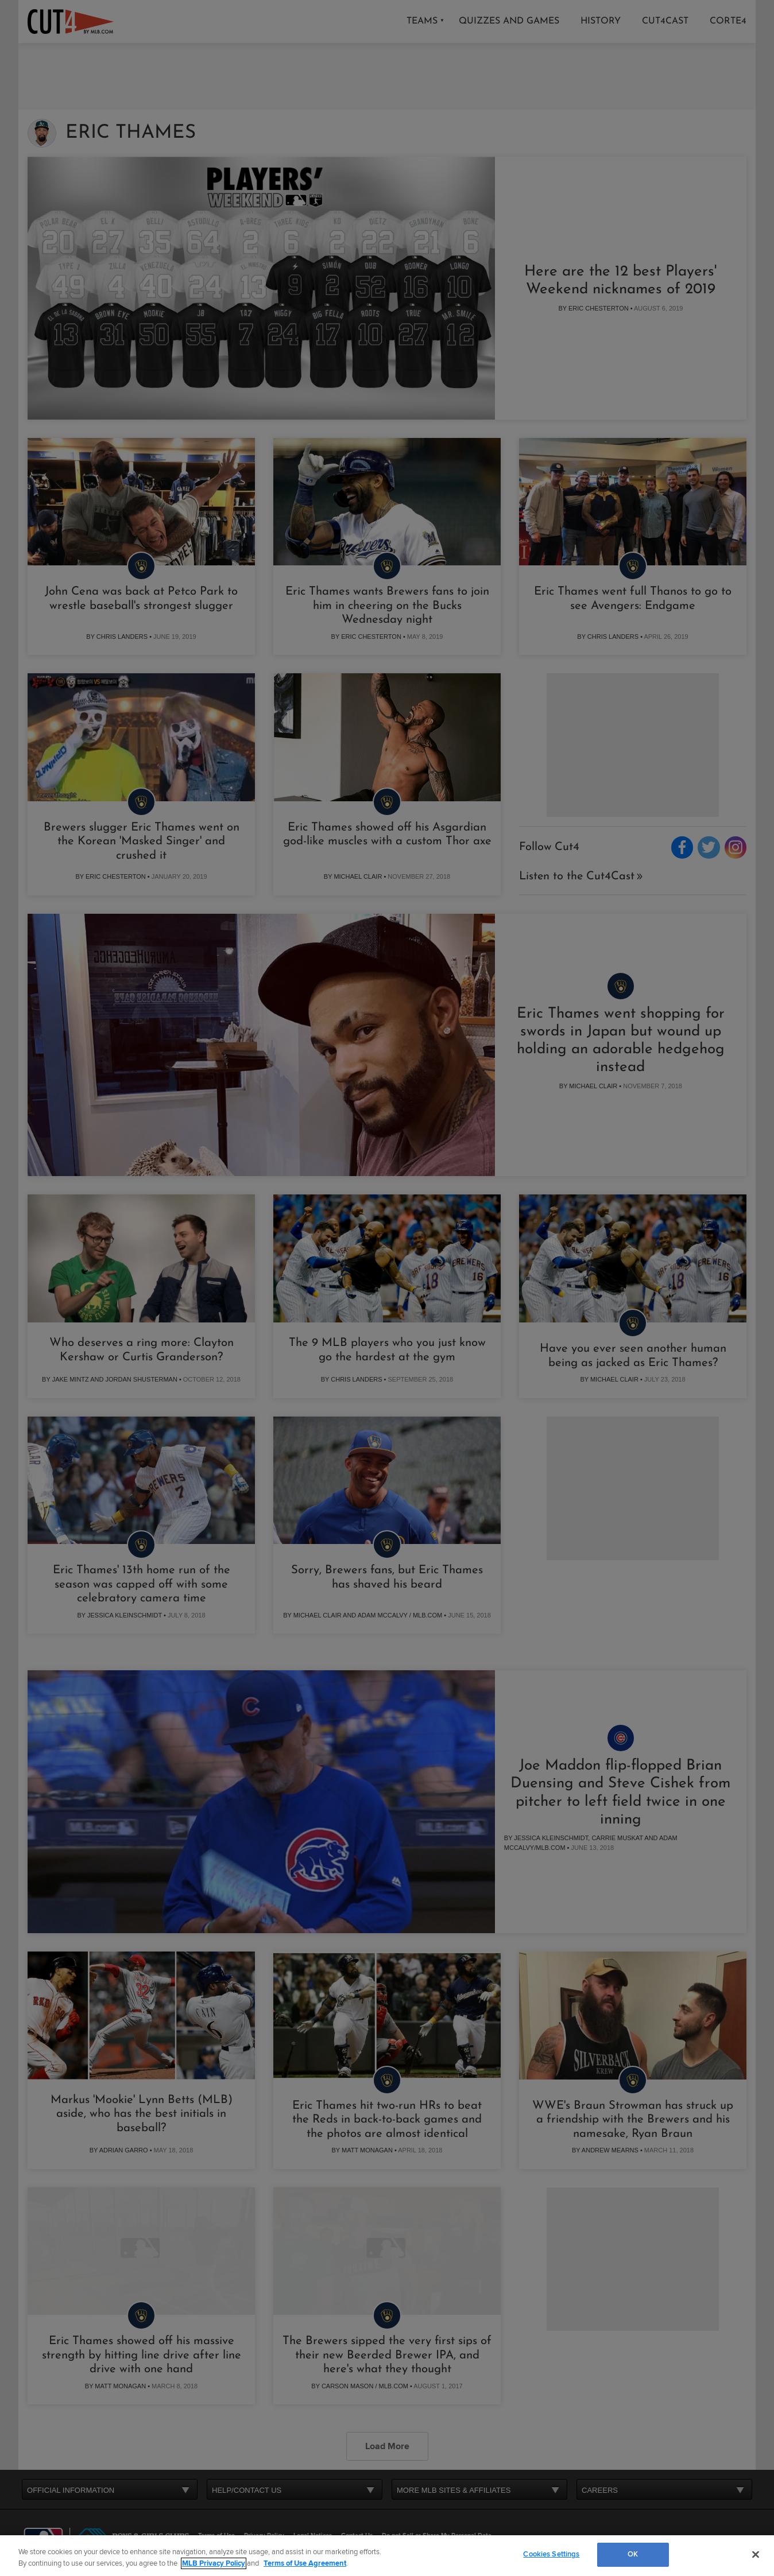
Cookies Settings (551, 2554)
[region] (387, 2555)
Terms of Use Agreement (305, 2563)
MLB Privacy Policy (213, 2563)
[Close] (755, 2554)
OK (633, 2554)
